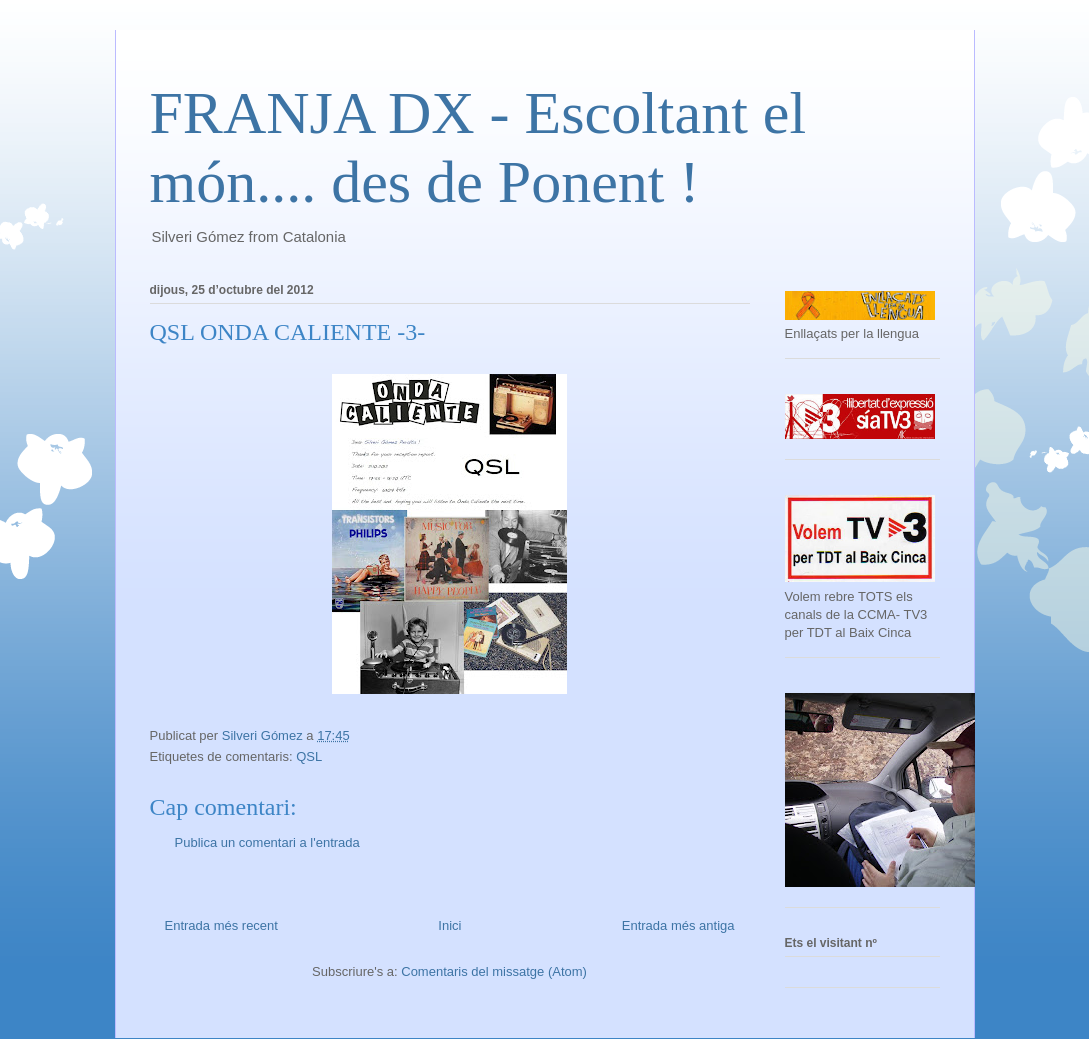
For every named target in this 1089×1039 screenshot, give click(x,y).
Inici (449, 925)
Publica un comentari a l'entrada (267, 842)
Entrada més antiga (678, 925)
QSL (309, 756)
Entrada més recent (221, 925)
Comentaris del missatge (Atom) (494, 971)
